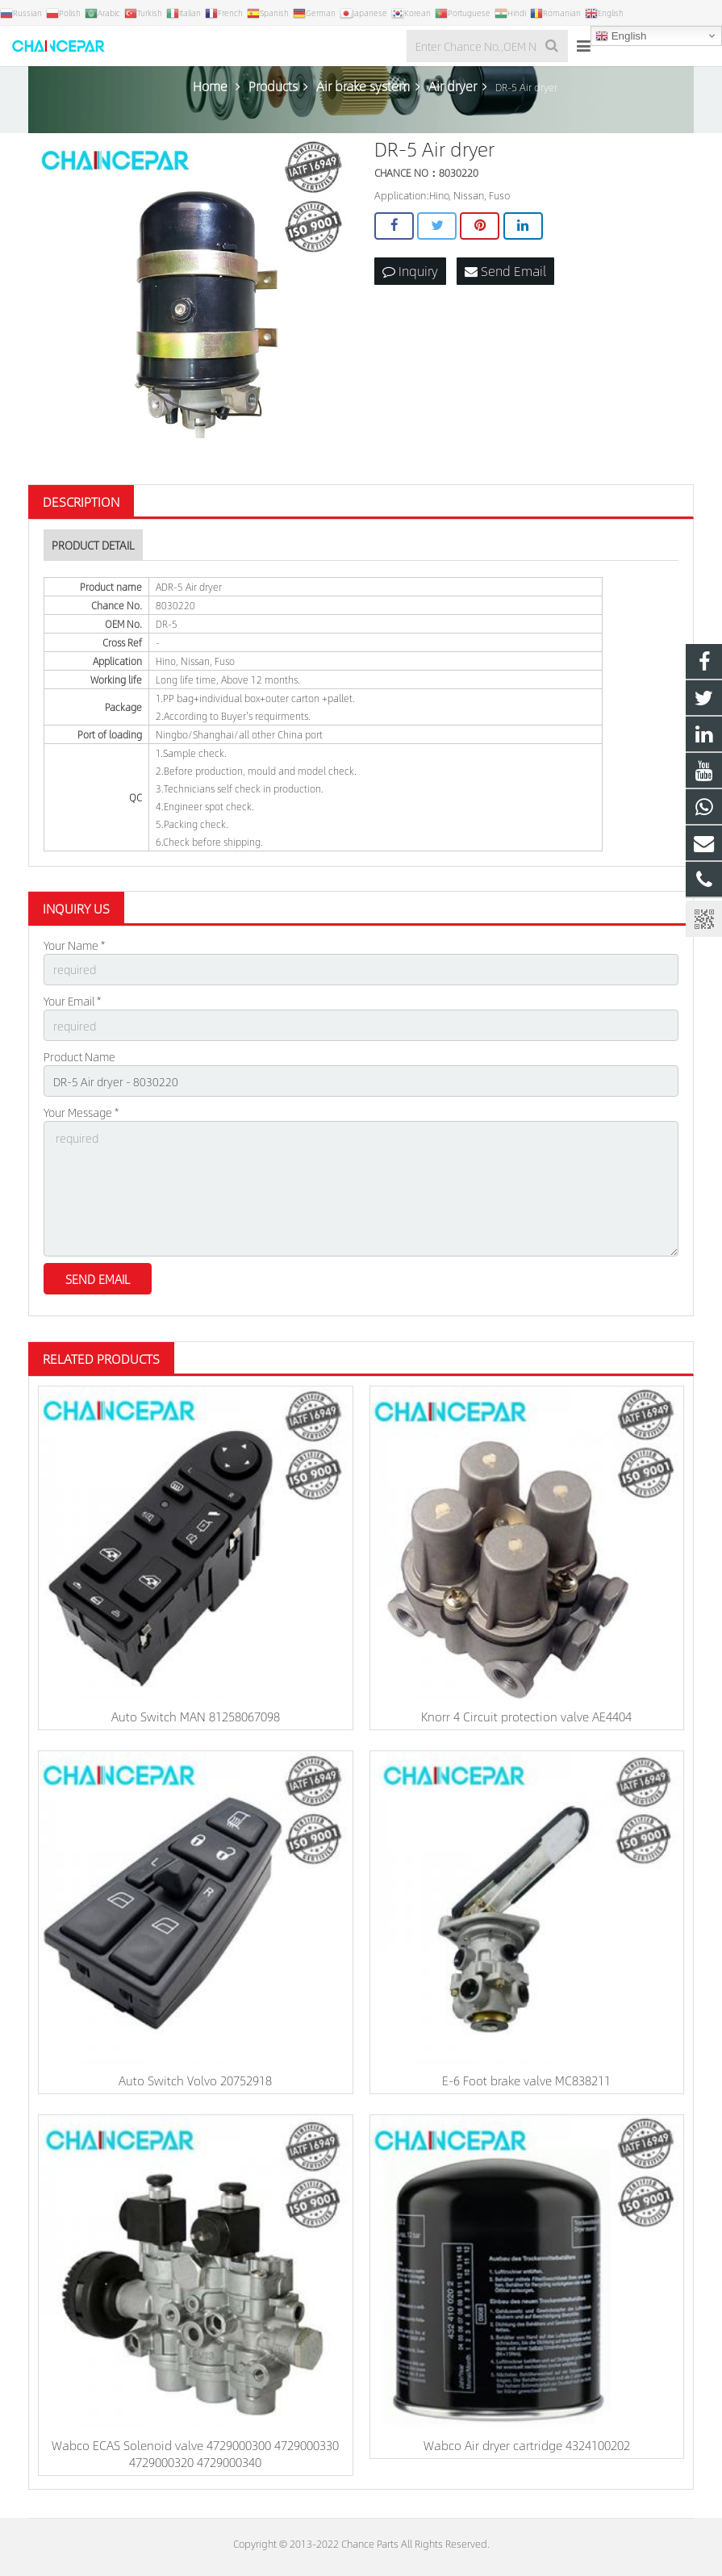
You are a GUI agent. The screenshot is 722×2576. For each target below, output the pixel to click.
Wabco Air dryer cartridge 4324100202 (527, 2445)
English (620, 36)
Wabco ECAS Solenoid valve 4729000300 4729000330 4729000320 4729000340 (195, 2453)
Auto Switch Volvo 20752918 (195, 2080)
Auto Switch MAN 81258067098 (195, 1716)
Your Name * (74, 945)
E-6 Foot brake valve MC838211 (526, 2080)
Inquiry (410, 271)
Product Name (79, 1056)
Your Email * (72, 1001)
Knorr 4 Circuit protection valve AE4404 (526, 1716)
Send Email (505, 271)
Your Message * (81, 1112)
